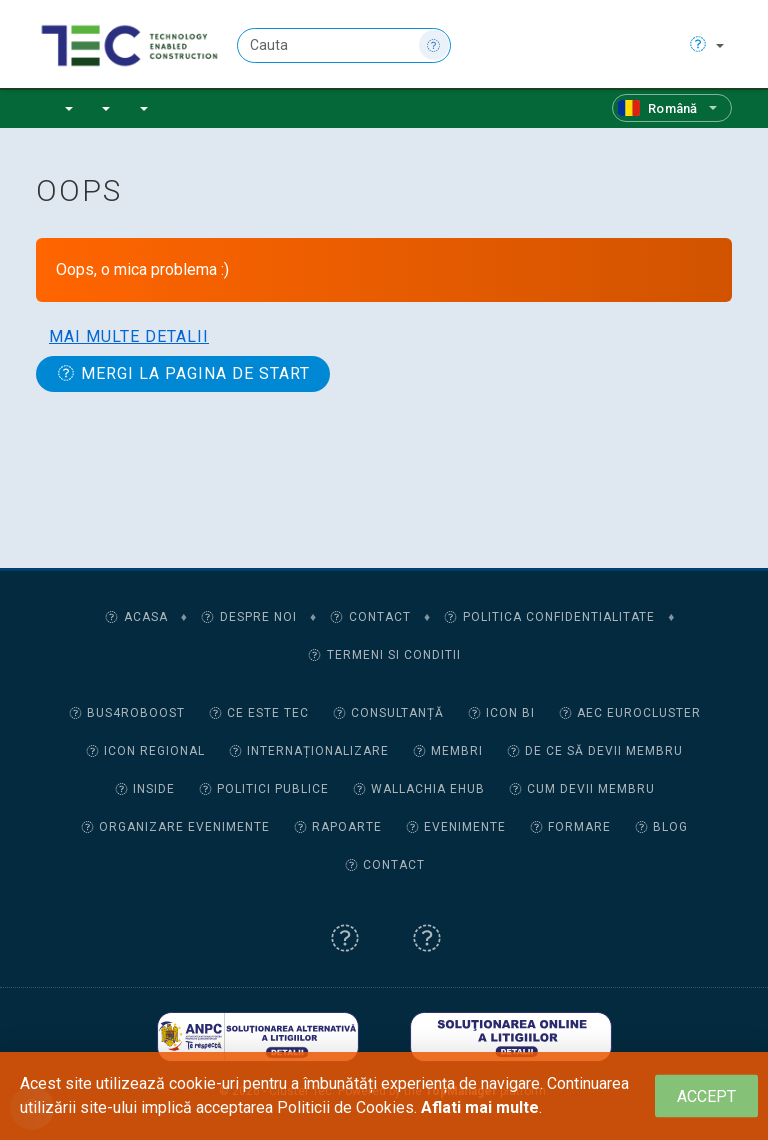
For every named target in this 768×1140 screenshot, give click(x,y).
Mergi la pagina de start (183, 373)
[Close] (706, 1096)
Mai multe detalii (129, 336)
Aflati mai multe (480, 1107)
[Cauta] (344, 45)
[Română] (672, 108)
